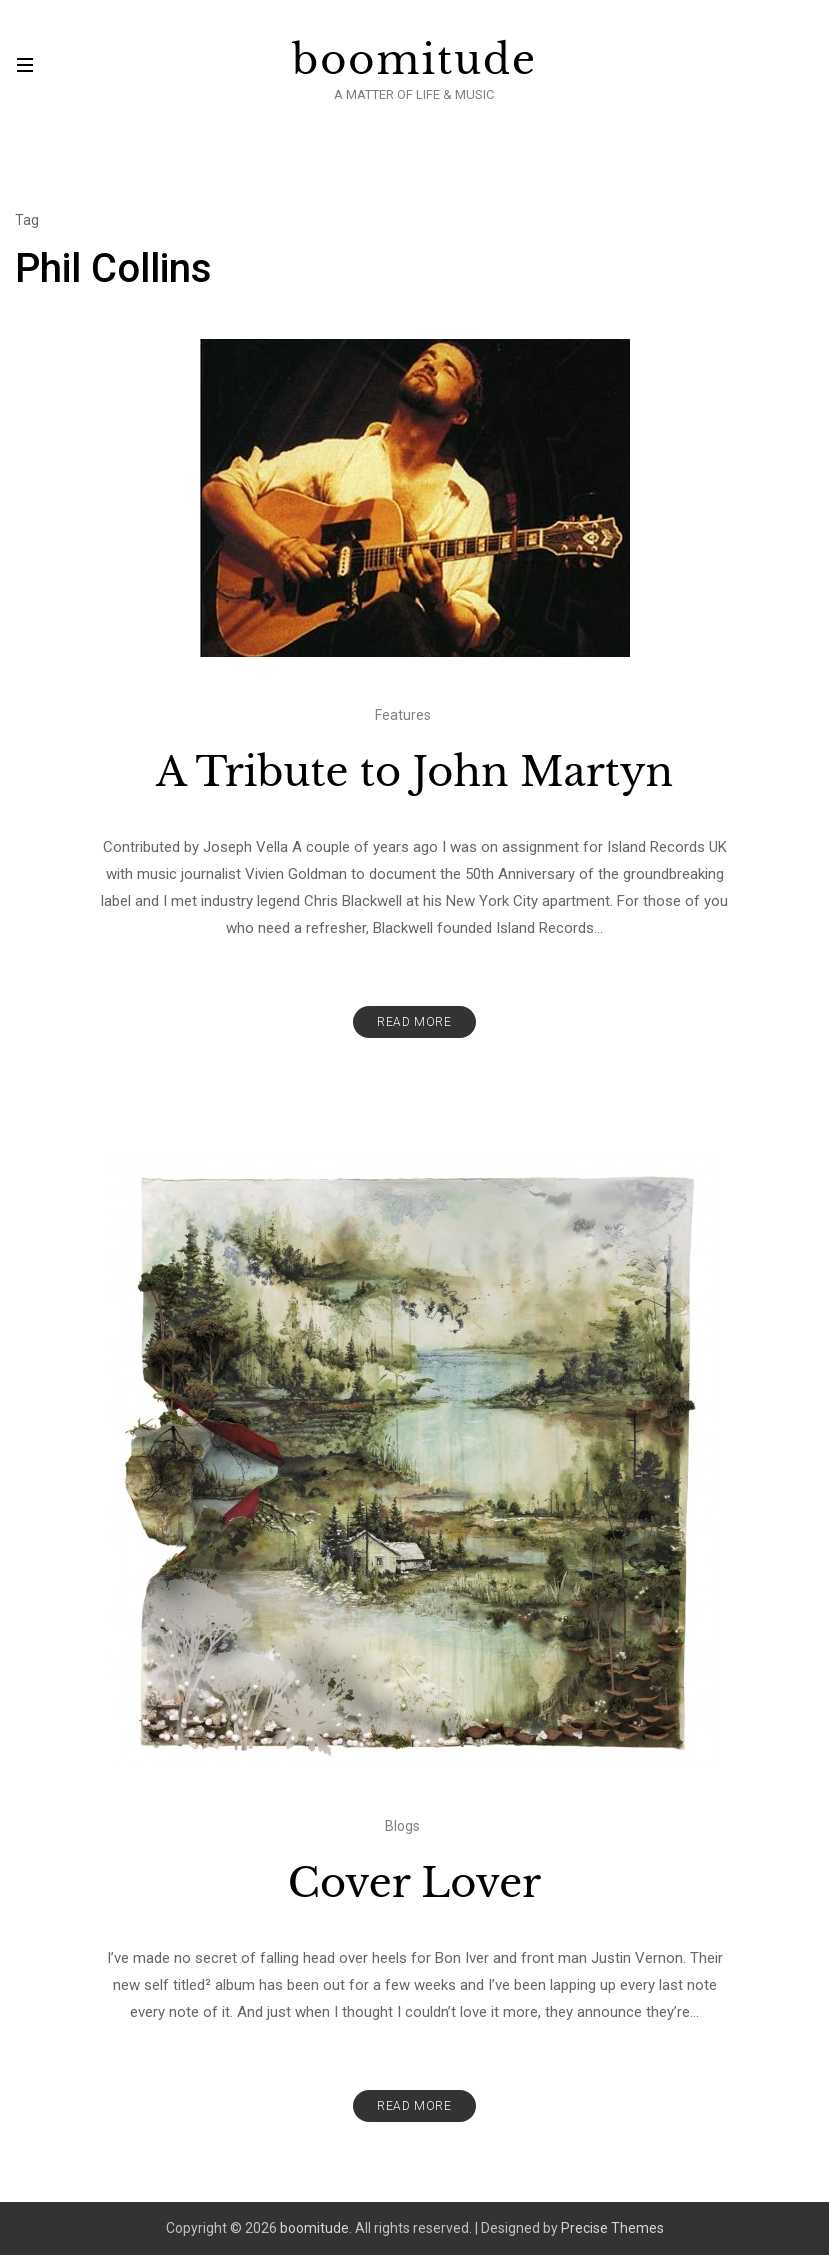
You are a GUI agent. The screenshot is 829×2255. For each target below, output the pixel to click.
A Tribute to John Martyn (414, 772)
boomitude (414, 60)
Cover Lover (414, 1883)
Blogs (402, 1826)
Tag (27, 220)
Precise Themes (612, 2228)
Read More (414, 1022)
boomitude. (316, 2228)
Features (403, 715)
